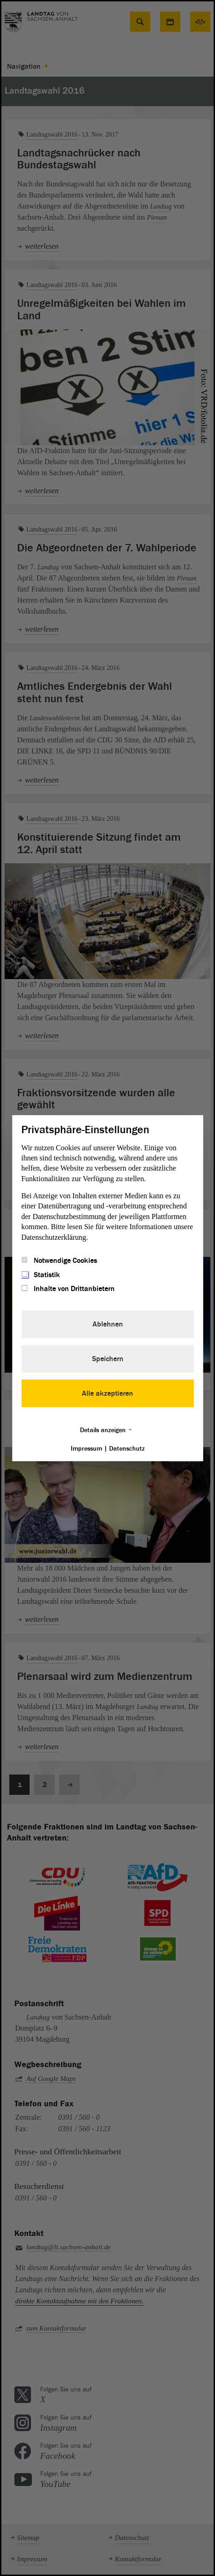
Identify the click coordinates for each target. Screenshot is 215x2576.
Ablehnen (107, 1324)
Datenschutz (127, 1448)
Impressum (86, 1448)
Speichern (107, 1358)
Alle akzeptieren (107, 1393)
